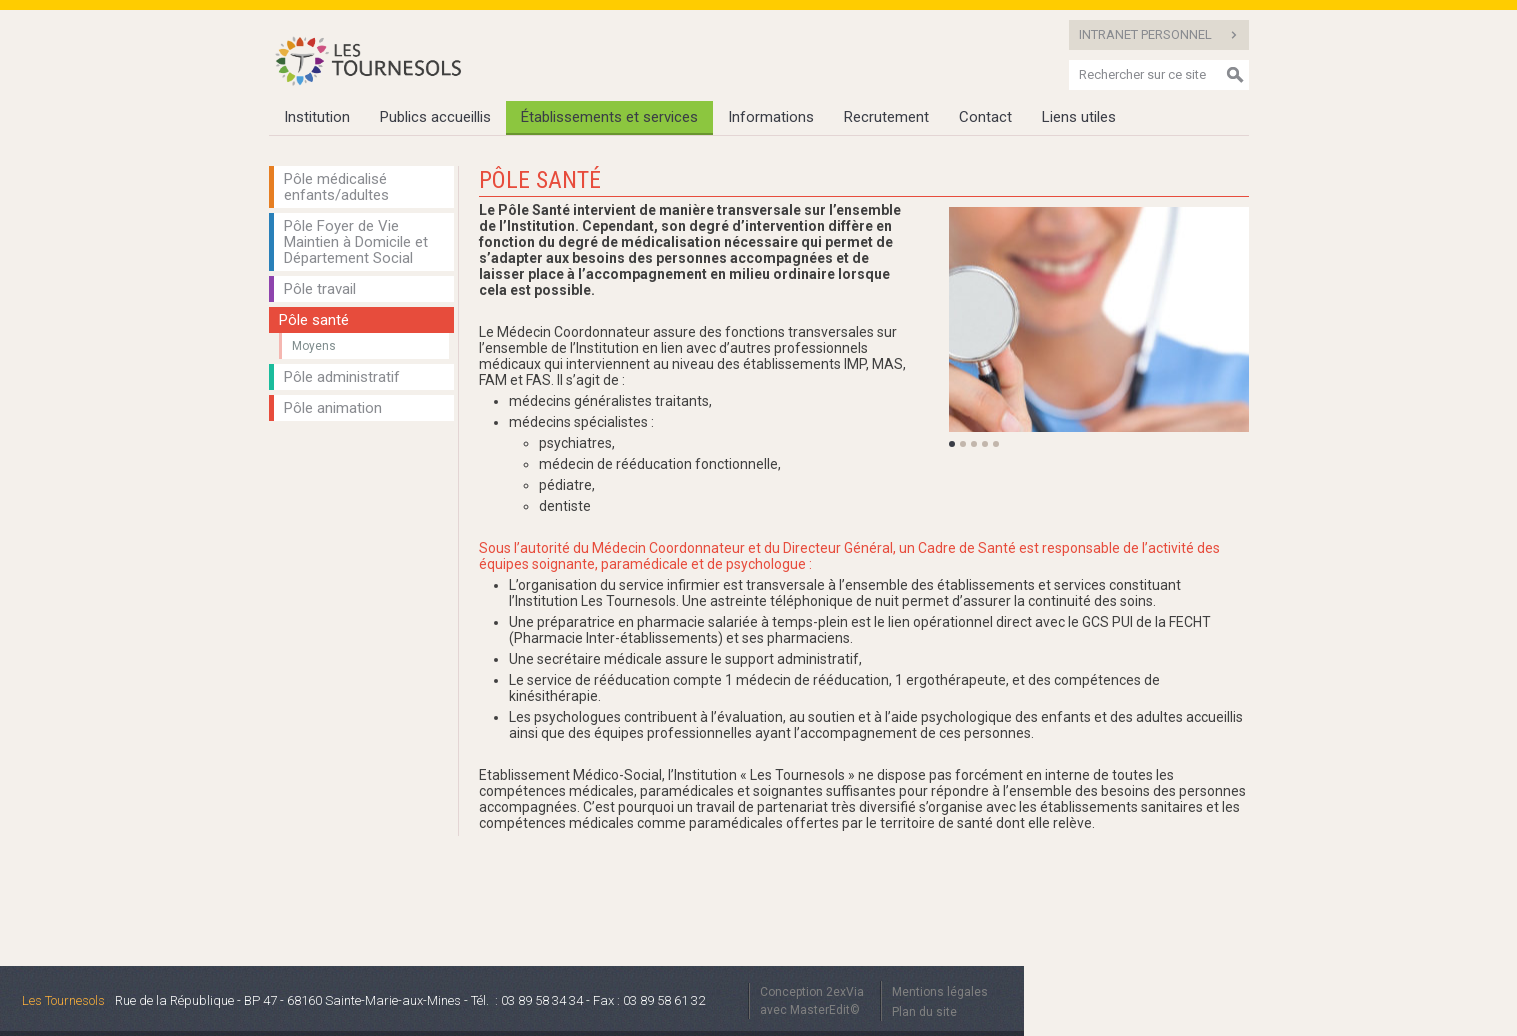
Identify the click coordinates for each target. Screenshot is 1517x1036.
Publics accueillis (435, 117)
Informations (771, 117)
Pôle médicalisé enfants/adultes (336, 187)
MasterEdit (820, 1010)
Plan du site (924, 1012)
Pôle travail (320, 289)
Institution (317, 117)
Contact (985, 117)
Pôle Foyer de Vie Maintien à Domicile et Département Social (356, 242)
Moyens (314, 346)
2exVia (845, 992)
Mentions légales (940, 992)
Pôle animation (333, 408)
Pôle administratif (342, 377)
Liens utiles (1079, 117)
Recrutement (886, 117)
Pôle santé (314, 320)
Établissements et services (609, 117)
